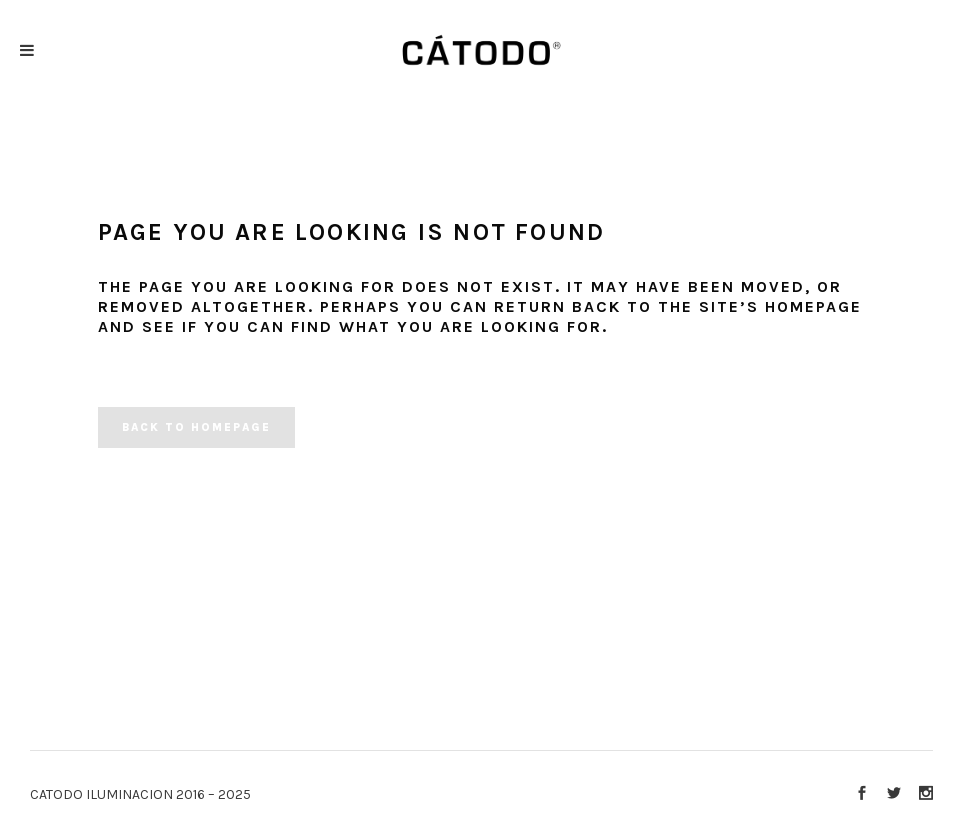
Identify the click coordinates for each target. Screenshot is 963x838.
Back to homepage (196, 427)
